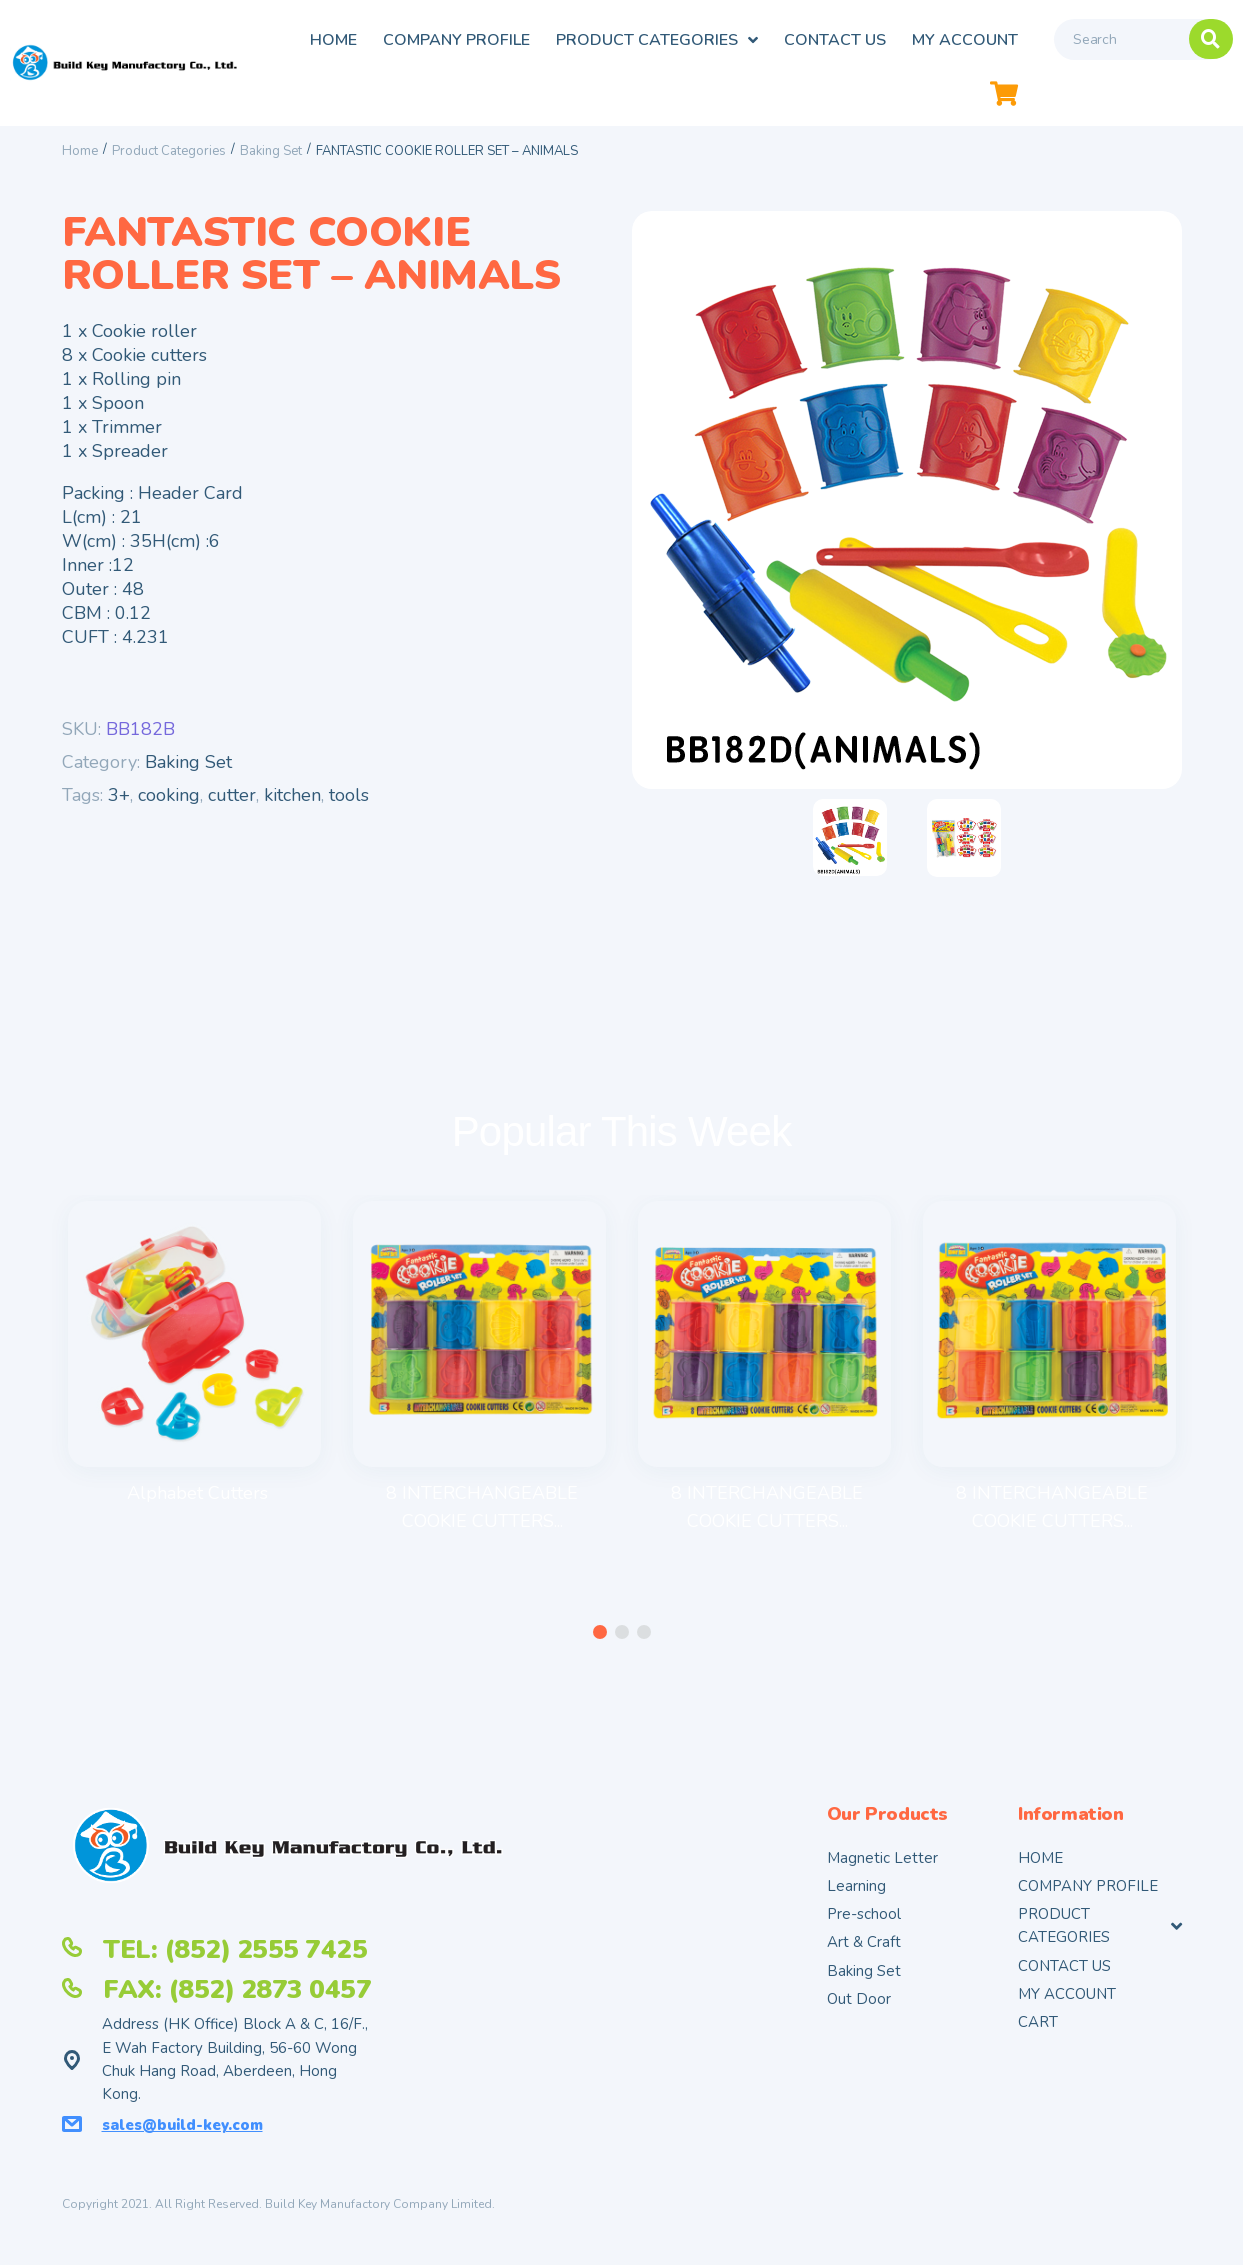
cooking (169, 795)
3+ (119, 795)
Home (80, 151)
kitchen (292, 795)
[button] (600, 1633)
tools (349, 795)
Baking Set (271, 151)
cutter (232, 795)
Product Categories (169, 151)
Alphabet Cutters (197, 1493)
